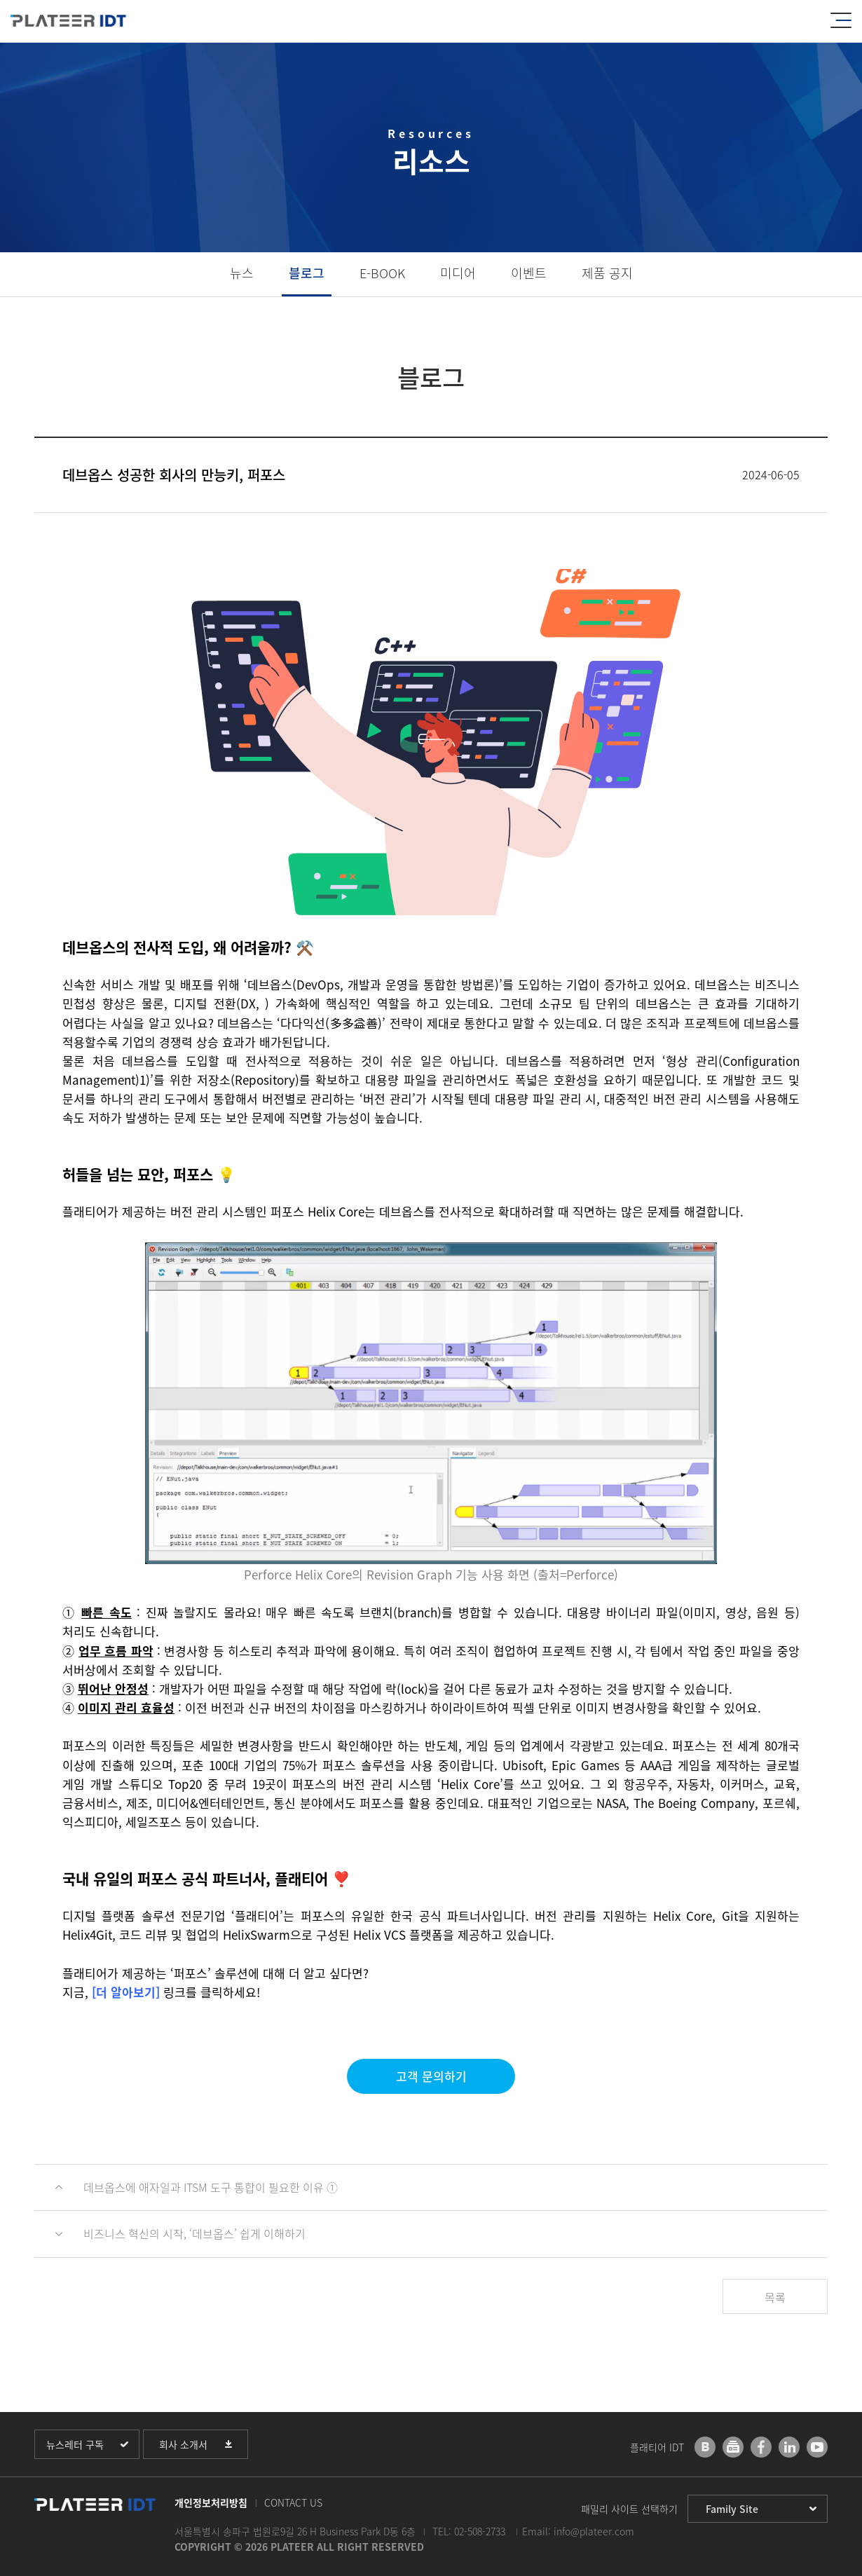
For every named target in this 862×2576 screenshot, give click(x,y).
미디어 (458, 272)
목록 (775, 2297)
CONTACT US (293, 2502)
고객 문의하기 (431, 2076)
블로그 (306, 272)
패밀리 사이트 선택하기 (629, 2509)
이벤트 (529, 272)
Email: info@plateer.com (578, 2531)
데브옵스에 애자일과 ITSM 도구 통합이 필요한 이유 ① (210, 2187)
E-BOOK (382, 272)
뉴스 (242, 272)
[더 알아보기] (126, 1992)
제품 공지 (607, 272)
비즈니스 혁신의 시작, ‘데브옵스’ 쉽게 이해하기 (194, 2233)
